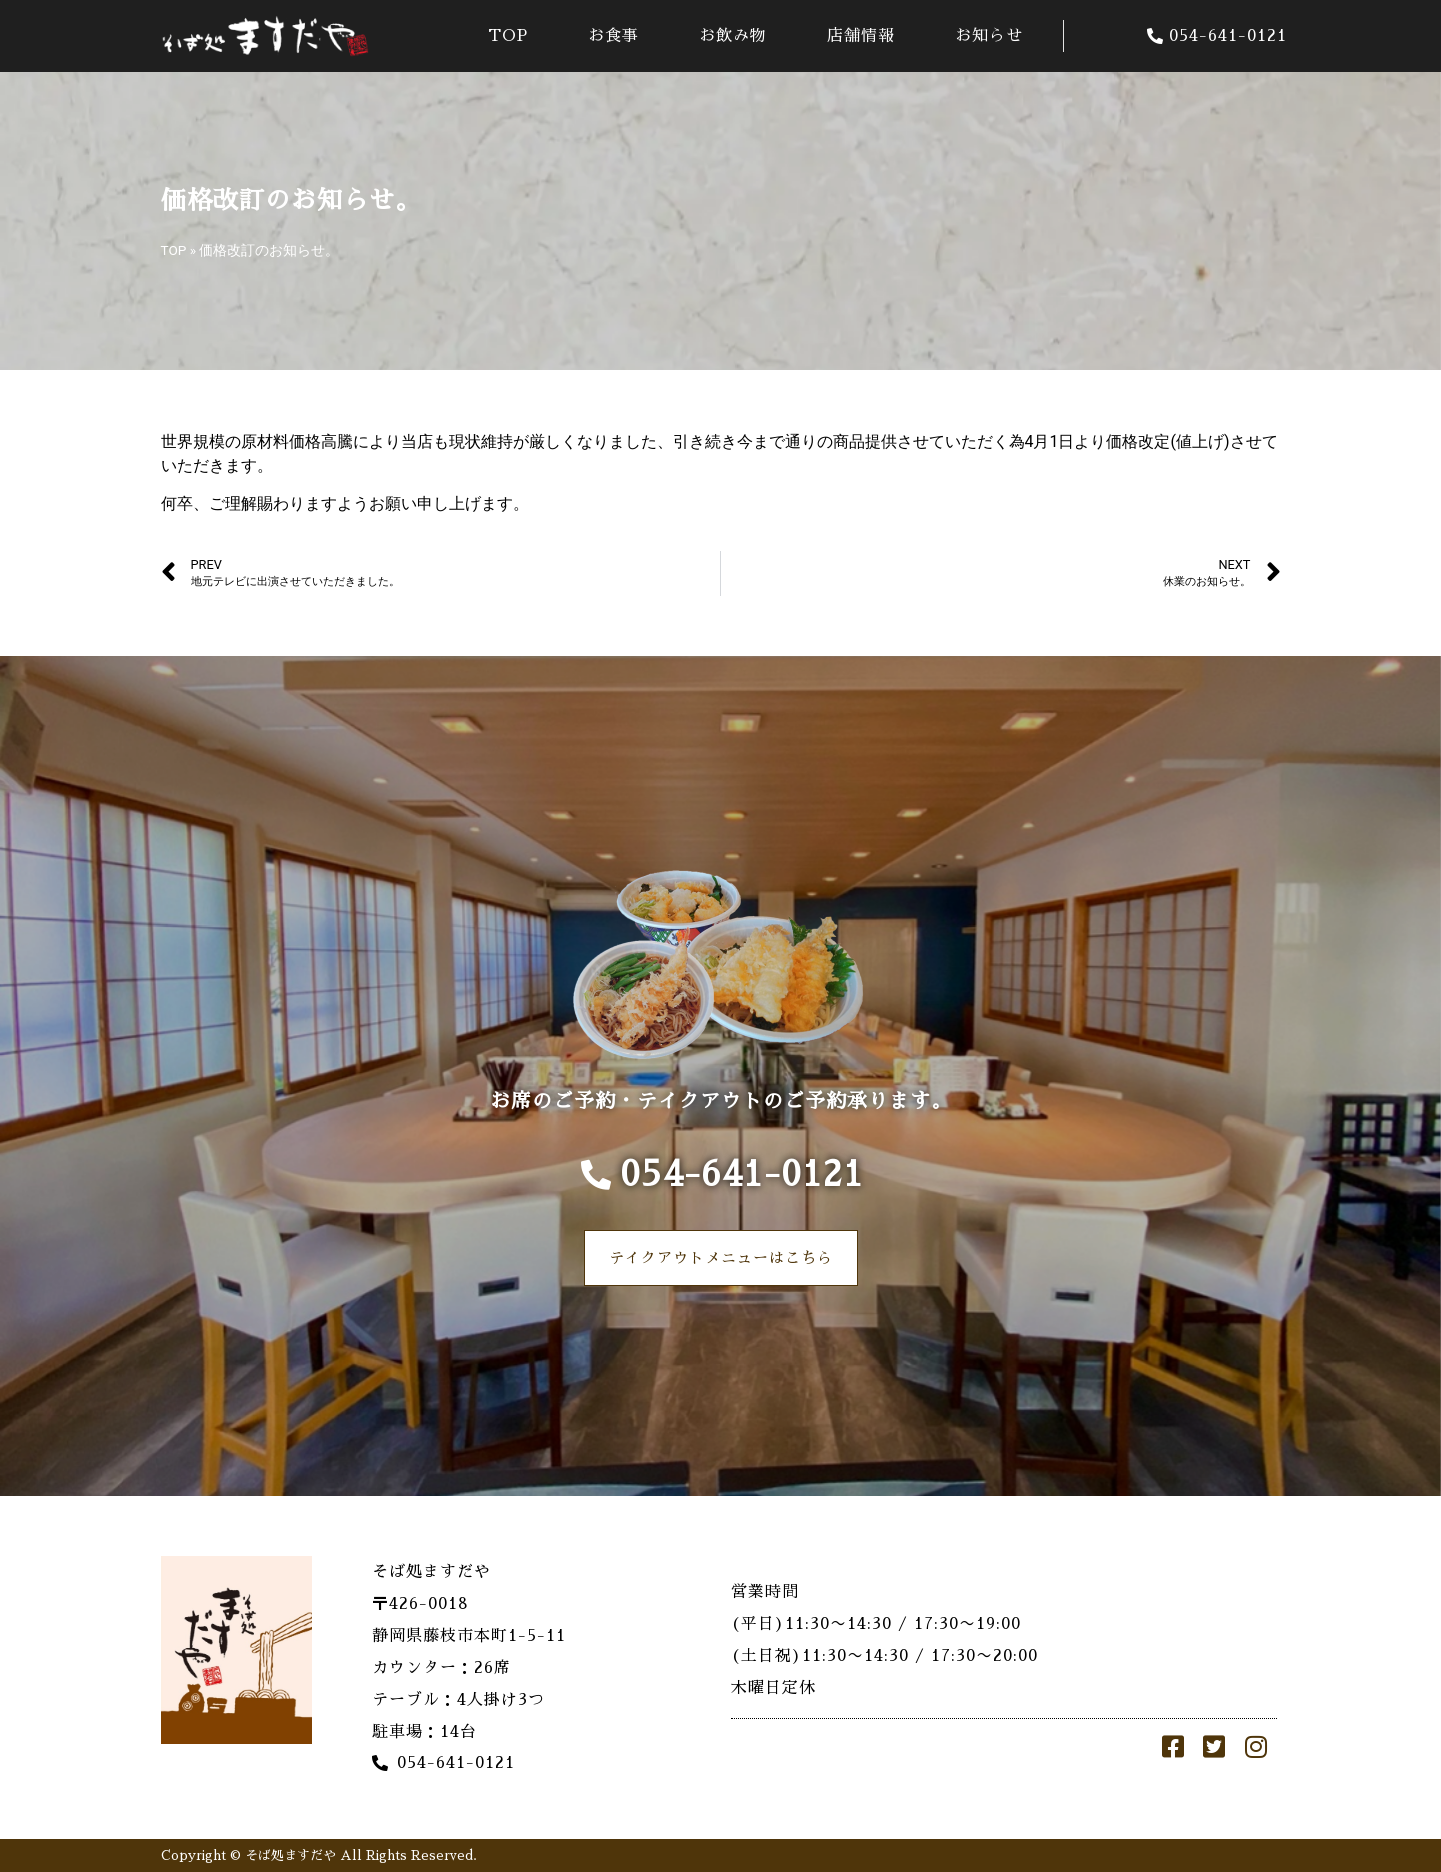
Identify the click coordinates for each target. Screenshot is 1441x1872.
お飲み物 (733, 36)
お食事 (613, 36)
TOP (508, 36)
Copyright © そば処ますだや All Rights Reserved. (319, 1855)
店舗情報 (861, 36)
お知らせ (989, 36)
